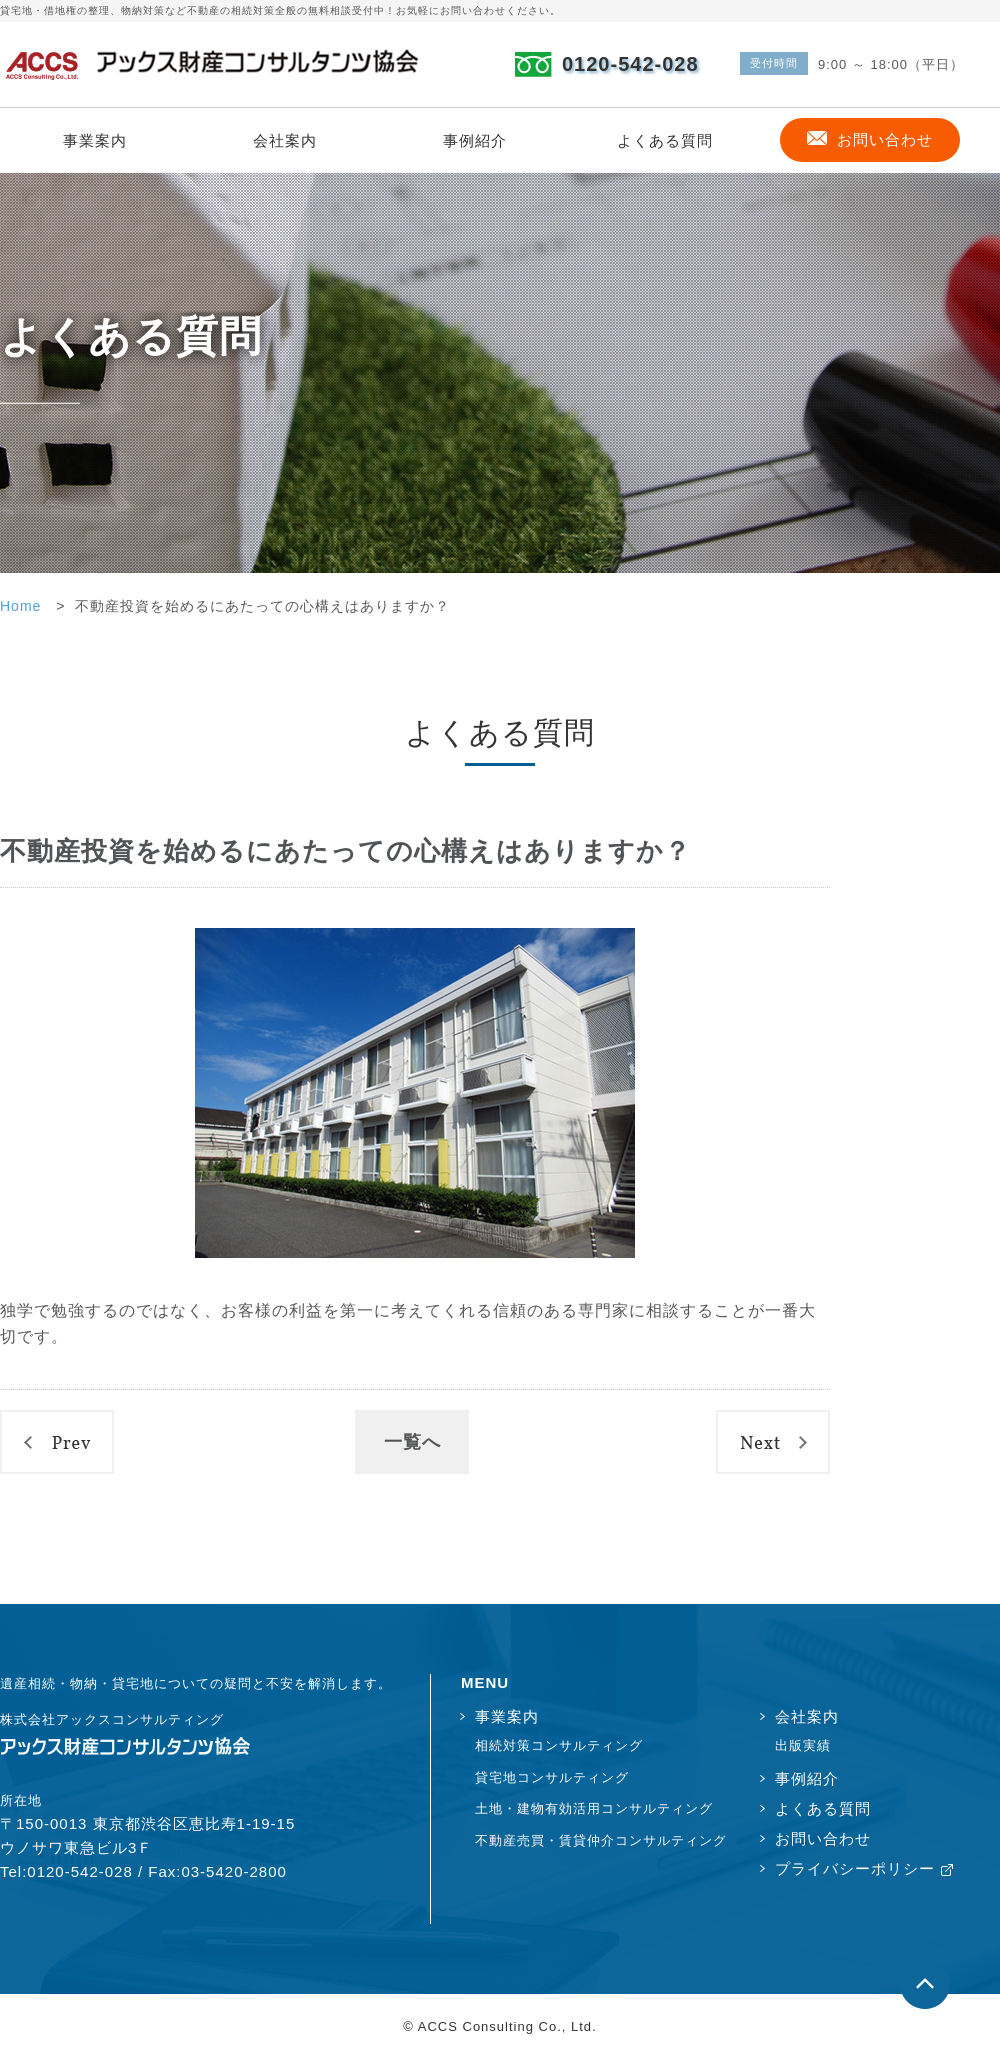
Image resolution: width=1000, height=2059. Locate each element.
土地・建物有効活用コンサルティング (594, 1808)
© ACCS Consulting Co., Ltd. (499, 2026)
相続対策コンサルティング (559, 1745)
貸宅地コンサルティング (552, 1777)
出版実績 (803, 1745)
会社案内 (285, 140)
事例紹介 (475, 140)
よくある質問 (665, 140)
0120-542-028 (630, 64)
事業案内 (95, 140)
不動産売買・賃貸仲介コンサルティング (600, 1840)
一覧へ (412, 1442)
